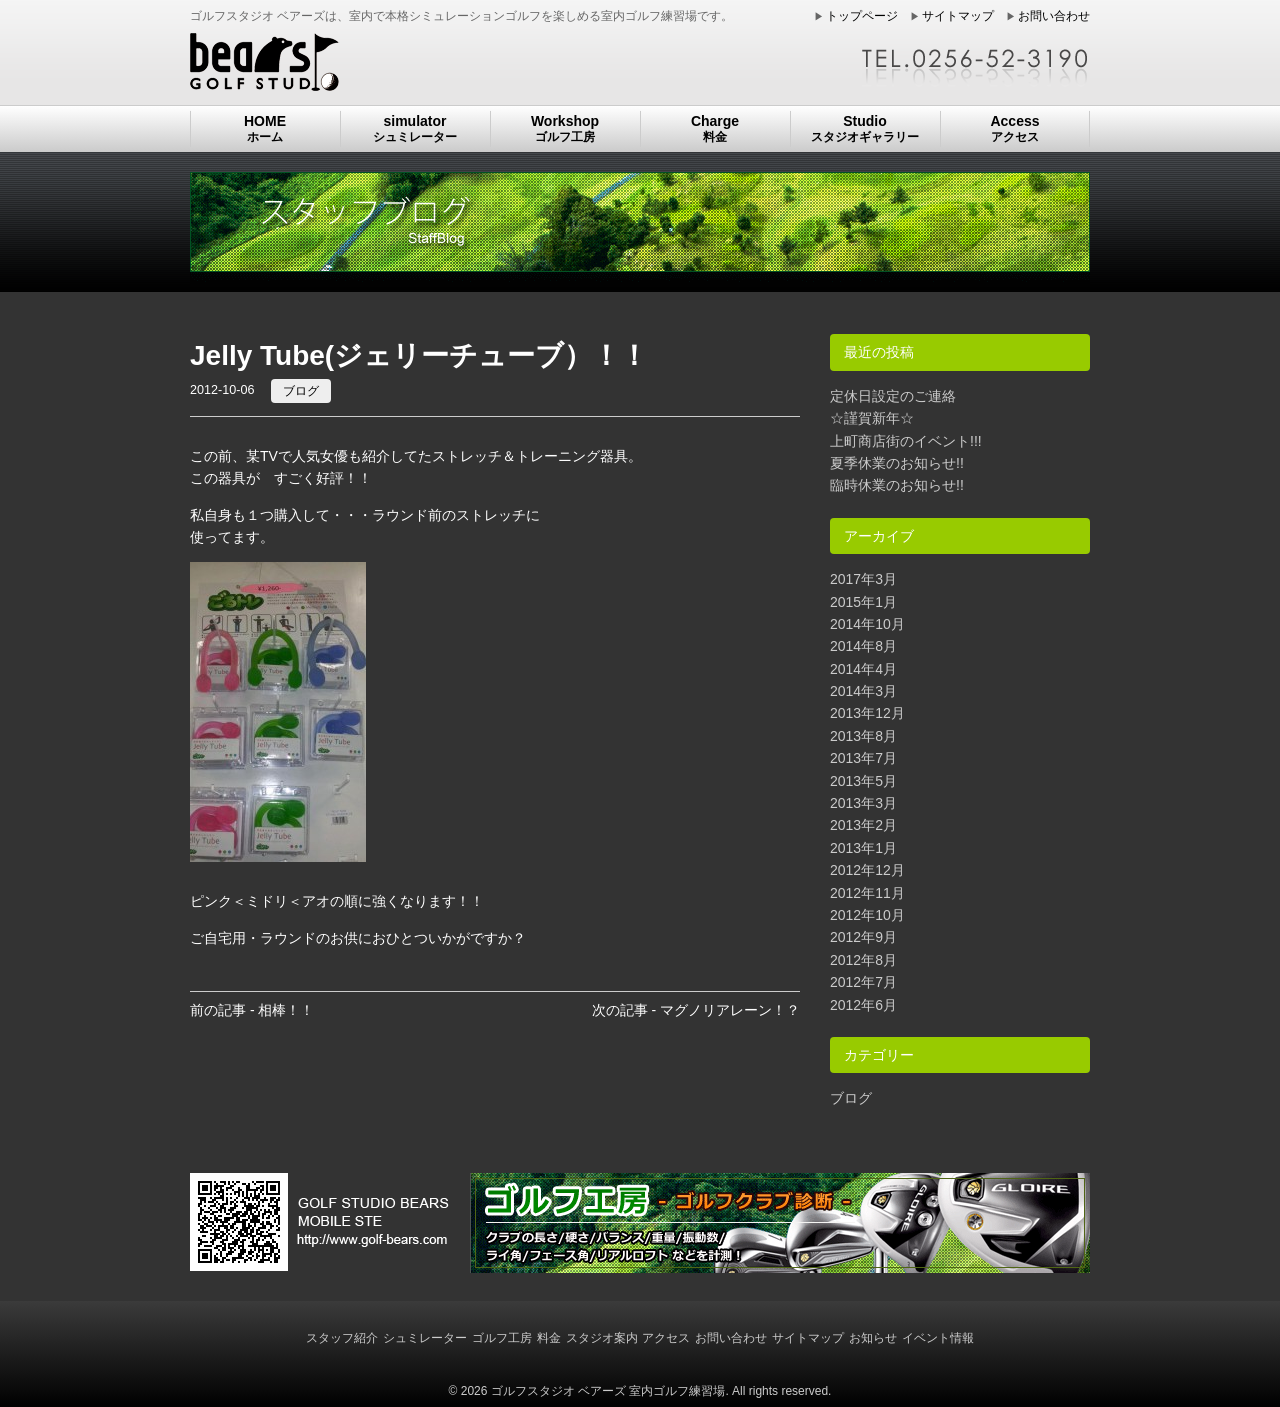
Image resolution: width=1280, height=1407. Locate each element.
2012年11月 (867, 893)
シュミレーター (425, 1338)
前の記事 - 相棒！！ (252, 1010)
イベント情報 (938, 1338)
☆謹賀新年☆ (872, 418)
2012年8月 (863, 960)
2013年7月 (863, 758)
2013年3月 (863, 803)
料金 (549, 1338)
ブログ (301, 391)
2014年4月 (863, 669)
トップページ (862, 16)
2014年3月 (863, 691)
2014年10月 (867, 624)
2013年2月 (863, 825)
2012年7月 (863, 982)
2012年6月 (863, 1005)
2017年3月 (863, 579)
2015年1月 (863, 602)
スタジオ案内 (602, 1338)
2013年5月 (863, 781)
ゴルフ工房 (502, 1338)
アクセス (666, 1338)
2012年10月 (867, 915)
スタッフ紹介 (342, 1338)
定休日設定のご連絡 (893, 396)
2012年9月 (863, 937)
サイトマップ (958, 16)
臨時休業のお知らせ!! (897, 485)
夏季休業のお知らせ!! (897, 463)
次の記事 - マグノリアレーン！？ (696, 1010)
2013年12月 (867, 713)
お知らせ (873, 1338)
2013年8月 (863, 736)
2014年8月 (863, 646)
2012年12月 (867, 870)
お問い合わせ (1054, 16)
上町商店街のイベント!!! (906, 441)
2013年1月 (863, 848)
